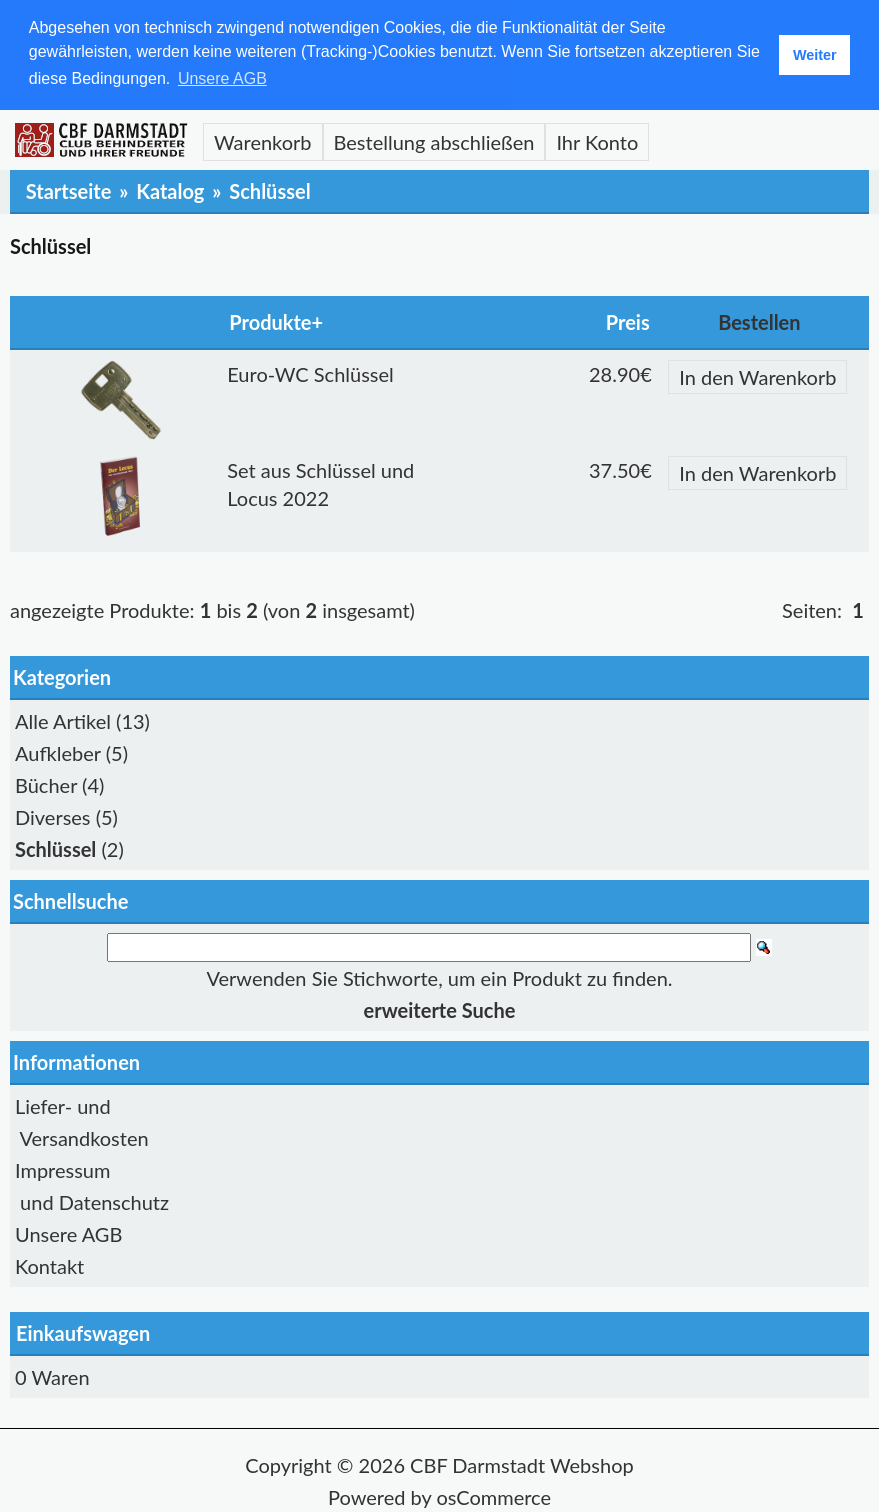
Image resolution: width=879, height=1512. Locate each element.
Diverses (53, 816)
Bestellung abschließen (434, 141)
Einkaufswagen (83, 1332)
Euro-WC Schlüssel (310, 373)
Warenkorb (263, 141)
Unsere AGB (68, 1233)
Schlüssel (269, 190)
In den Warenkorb (757, 376)
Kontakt (49, 1265)
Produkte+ (276, 321)
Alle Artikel (63, 720)
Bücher (46, 784)
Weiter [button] (815, 55)
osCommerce (493, 1496)
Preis (628, 321)
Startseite (69, 190)
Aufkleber (58, 752)
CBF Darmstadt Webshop (522, 1464)
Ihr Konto (597, 141)
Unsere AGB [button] (222, 78)
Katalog (170, 190)
